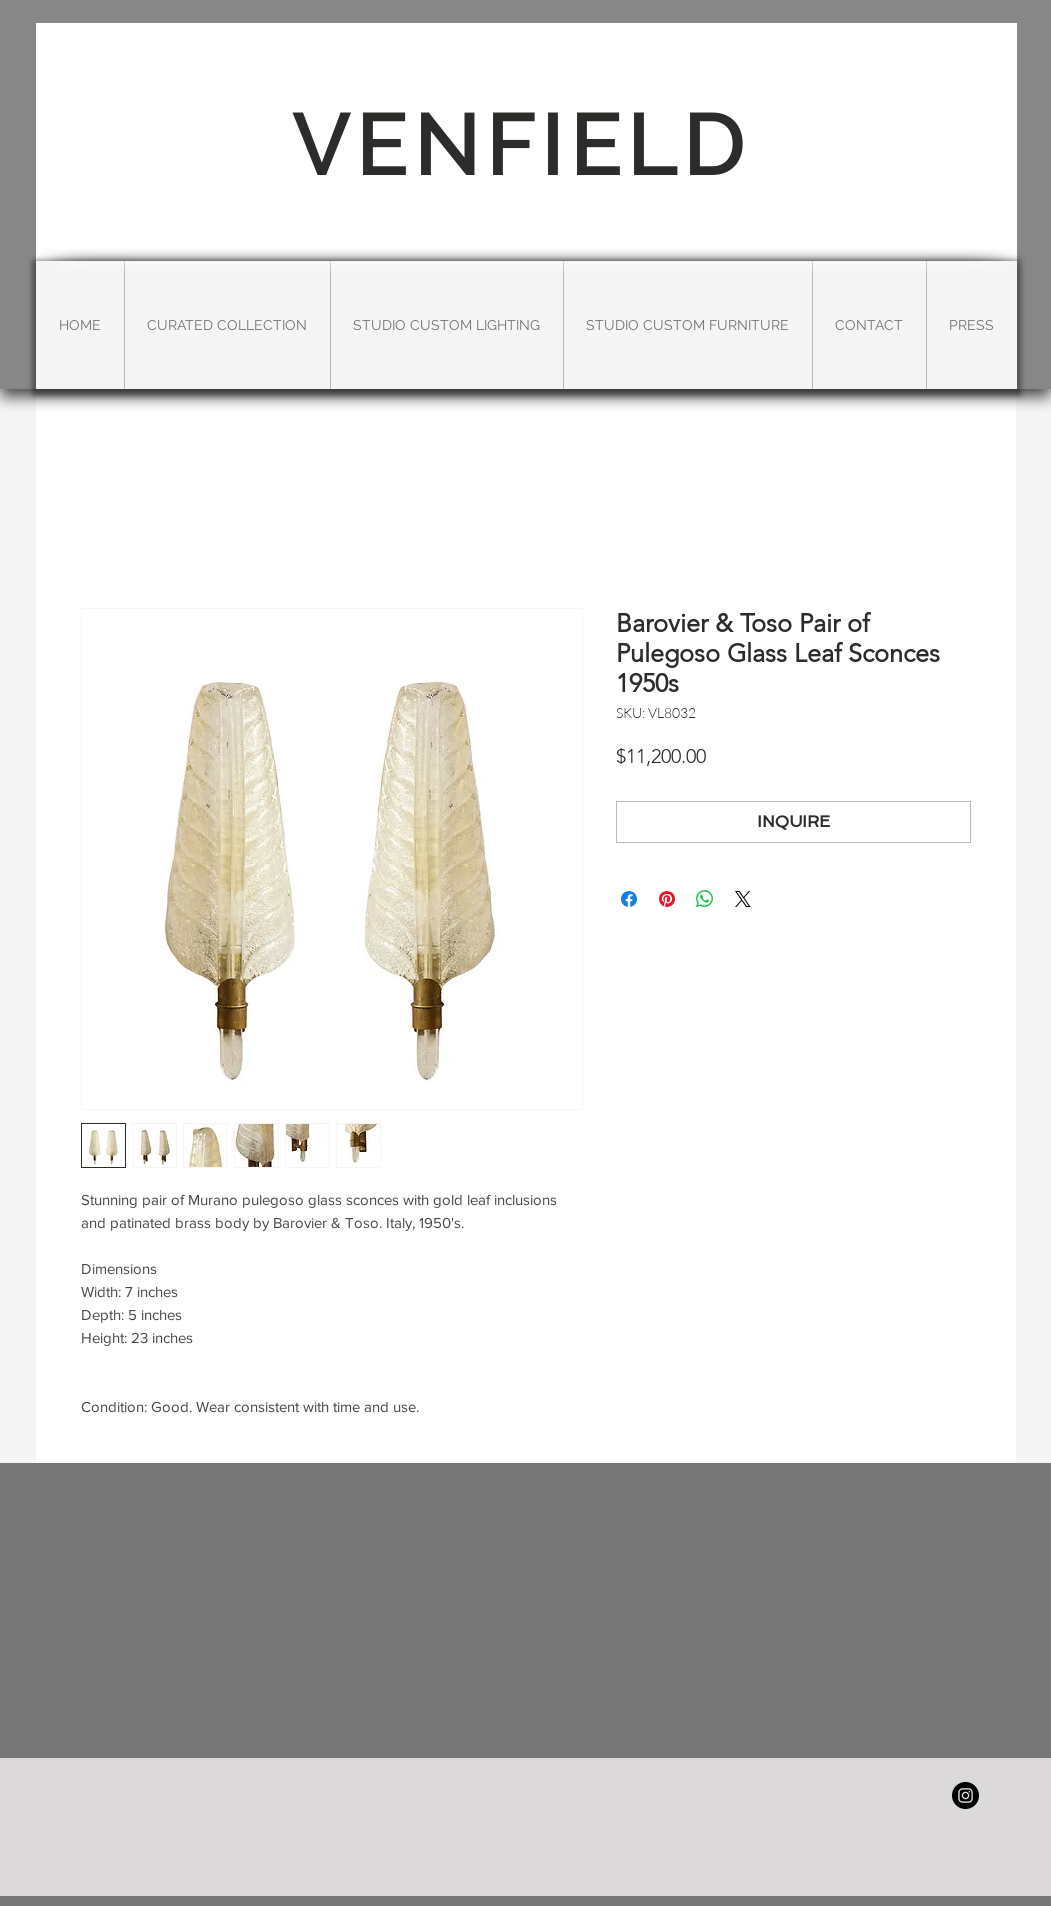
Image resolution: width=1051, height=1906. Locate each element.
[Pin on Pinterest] (667, 899)
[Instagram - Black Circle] (965, 1795)
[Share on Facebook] (629, 899)
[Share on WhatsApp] (705, 899)
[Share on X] (743, 899)
